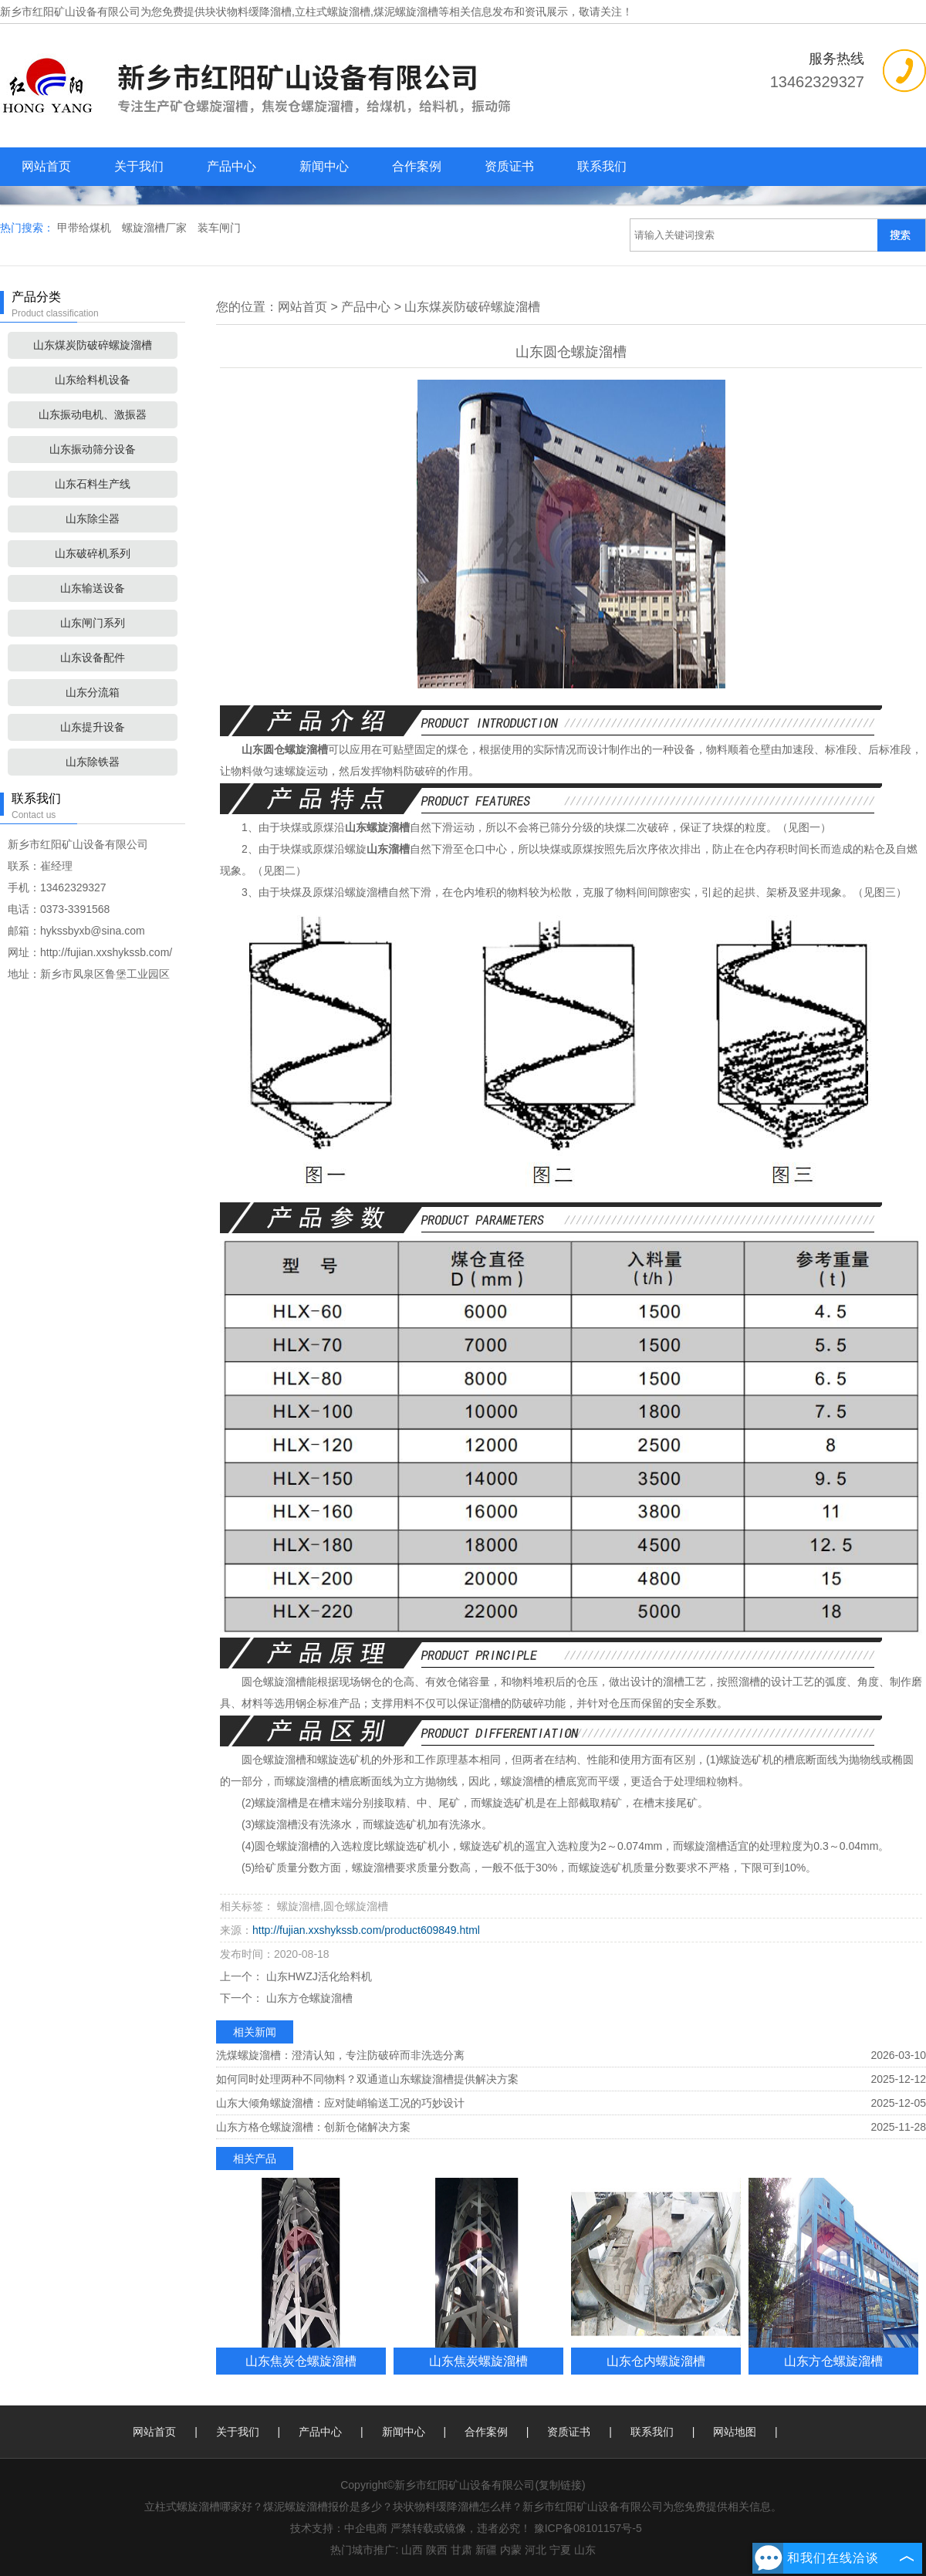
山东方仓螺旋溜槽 (308, 1998)
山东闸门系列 (92, 623)
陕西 (437, 2550)
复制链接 (560, 2485)
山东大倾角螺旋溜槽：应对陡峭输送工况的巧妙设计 (340, 2103)
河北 (535, 2550)
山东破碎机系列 (92, 553)
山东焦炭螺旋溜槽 (478, 2361)
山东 (585, 2550)
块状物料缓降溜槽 (248, 11)
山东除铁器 (93, 762)
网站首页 (46, 166)
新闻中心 (324, 166)
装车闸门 (219, 227)
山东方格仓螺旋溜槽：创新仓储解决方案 (313, 2127)
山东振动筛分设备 (92, 449)
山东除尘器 (93, 518)
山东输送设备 (92, 588)
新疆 (486, 2550)
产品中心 (231, 166)
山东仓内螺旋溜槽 (656, 2361)
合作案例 (416, 166)
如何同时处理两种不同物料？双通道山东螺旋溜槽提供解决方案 (367, 2079)
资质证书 (509, 166)
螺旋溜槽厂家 (156, 227)
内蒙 (511, 2550)
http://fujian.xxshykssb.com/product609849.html (366, 1930)
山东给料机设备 (92, 380)
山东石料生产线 (92, 484)
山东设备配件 (92, 657)
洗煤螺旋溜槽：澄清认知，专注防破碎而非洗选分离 (340, 2055)
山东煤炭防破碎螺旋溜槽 (92, 345)
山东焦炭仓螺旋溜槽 (301, 2361)
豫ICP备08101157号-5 (588, 2528)
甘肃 (461, 2550)
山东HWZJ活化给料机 (317, 1976)
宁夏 (560, 2550)
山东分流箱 (93, 692)
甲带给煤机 (85, 227)
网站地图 (734, 2432)
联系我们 (602, 166)
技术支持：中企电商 (338, 2528)
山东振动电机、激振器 (93, 414)
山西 (412, 2550)
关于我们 (139, 166)
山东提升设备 (92, 727)
